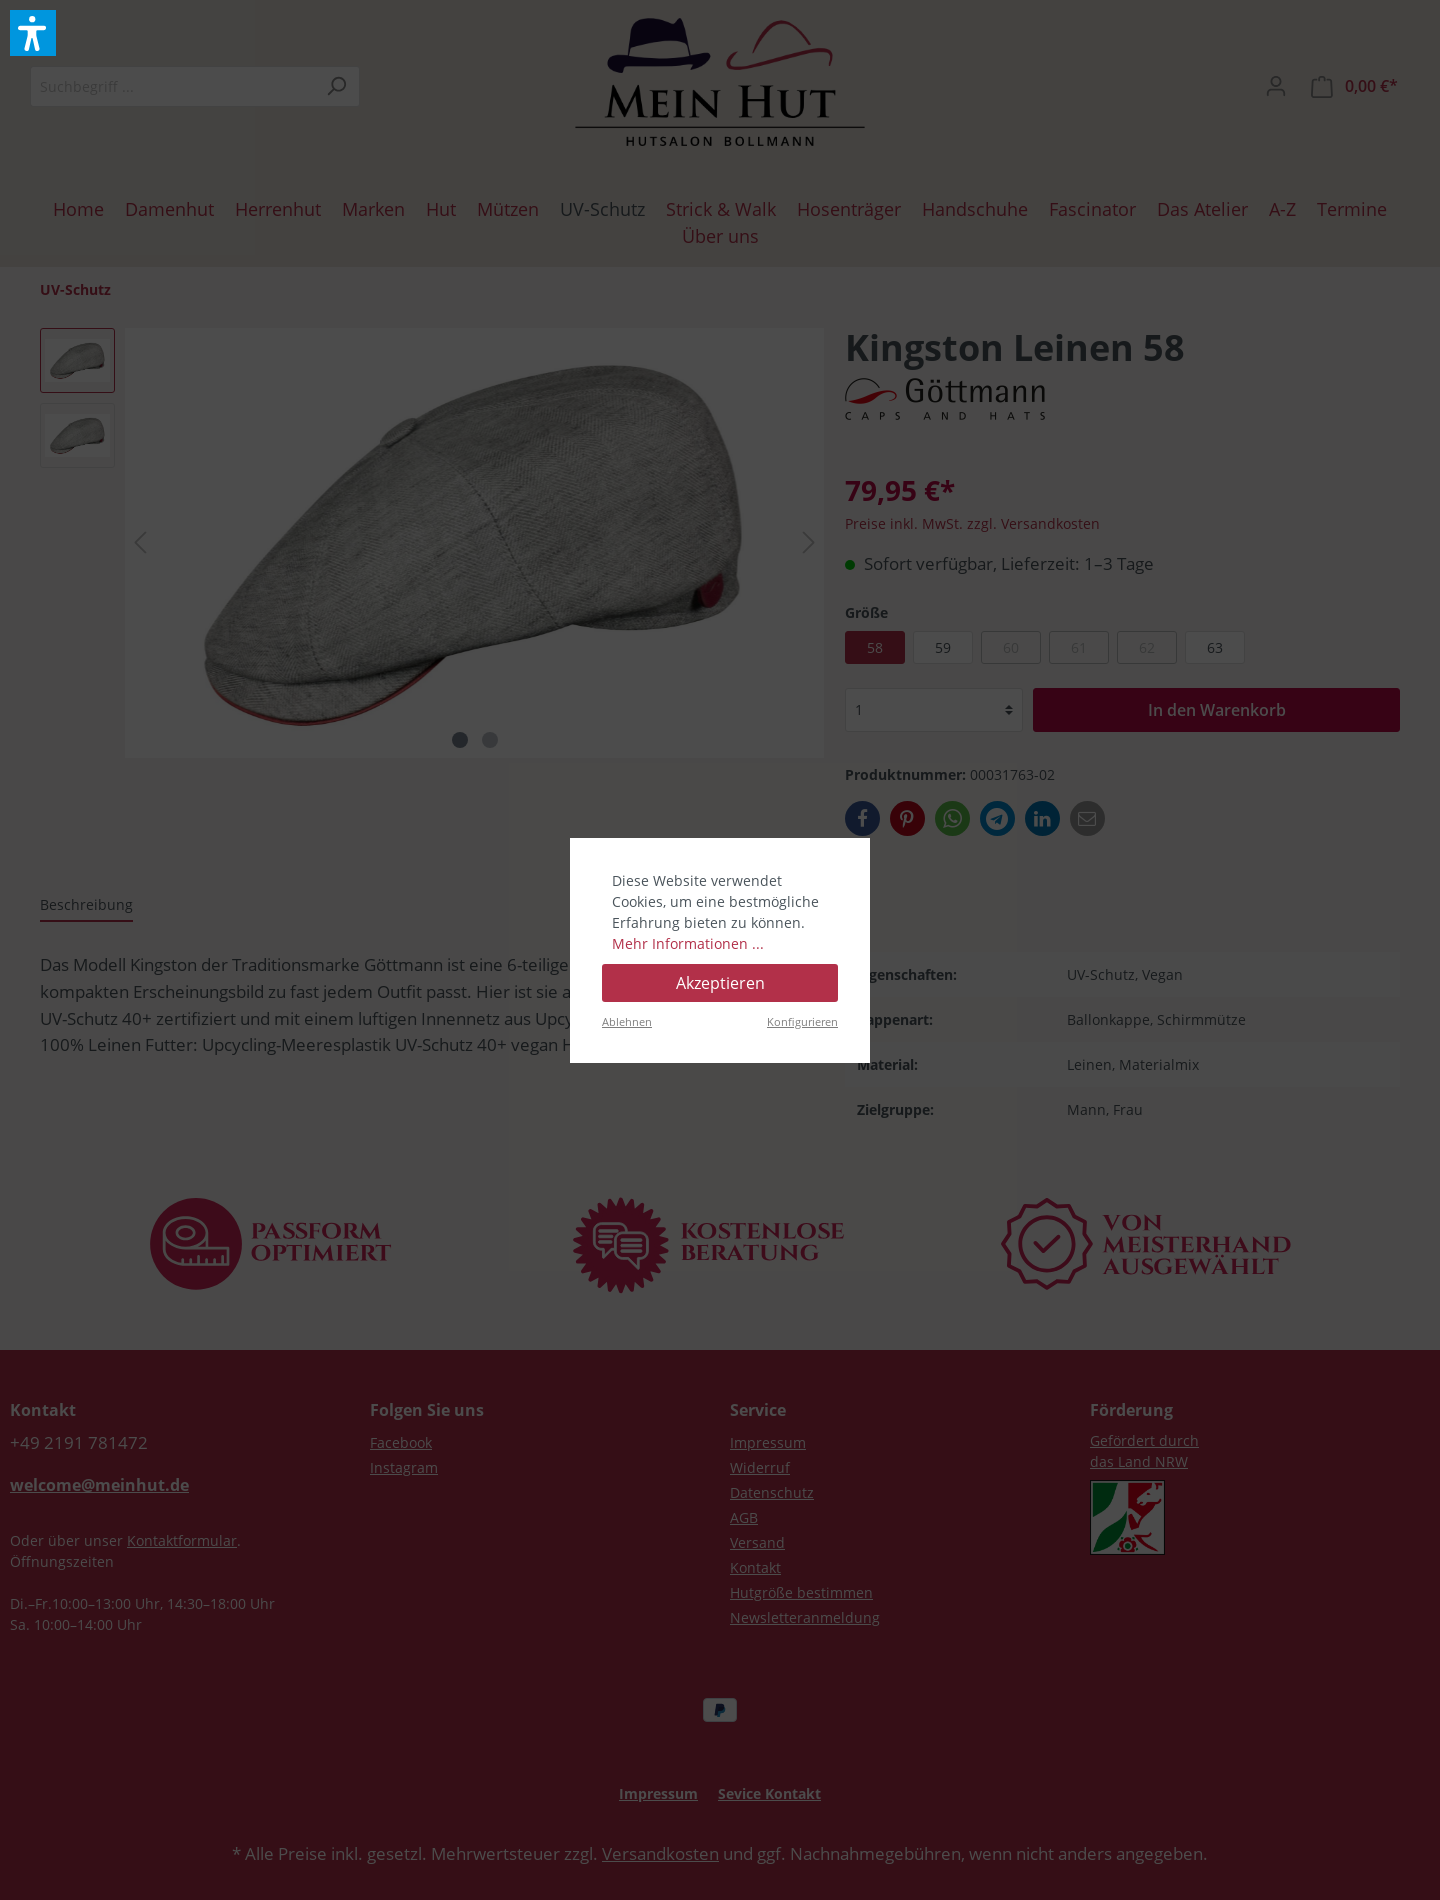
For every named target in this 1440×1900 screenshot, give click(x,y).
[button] (33, 33)
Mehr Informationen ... (688, 943)
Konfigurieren (802, 1021)
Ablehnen (627, 1021)
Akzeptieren (720, 983)
